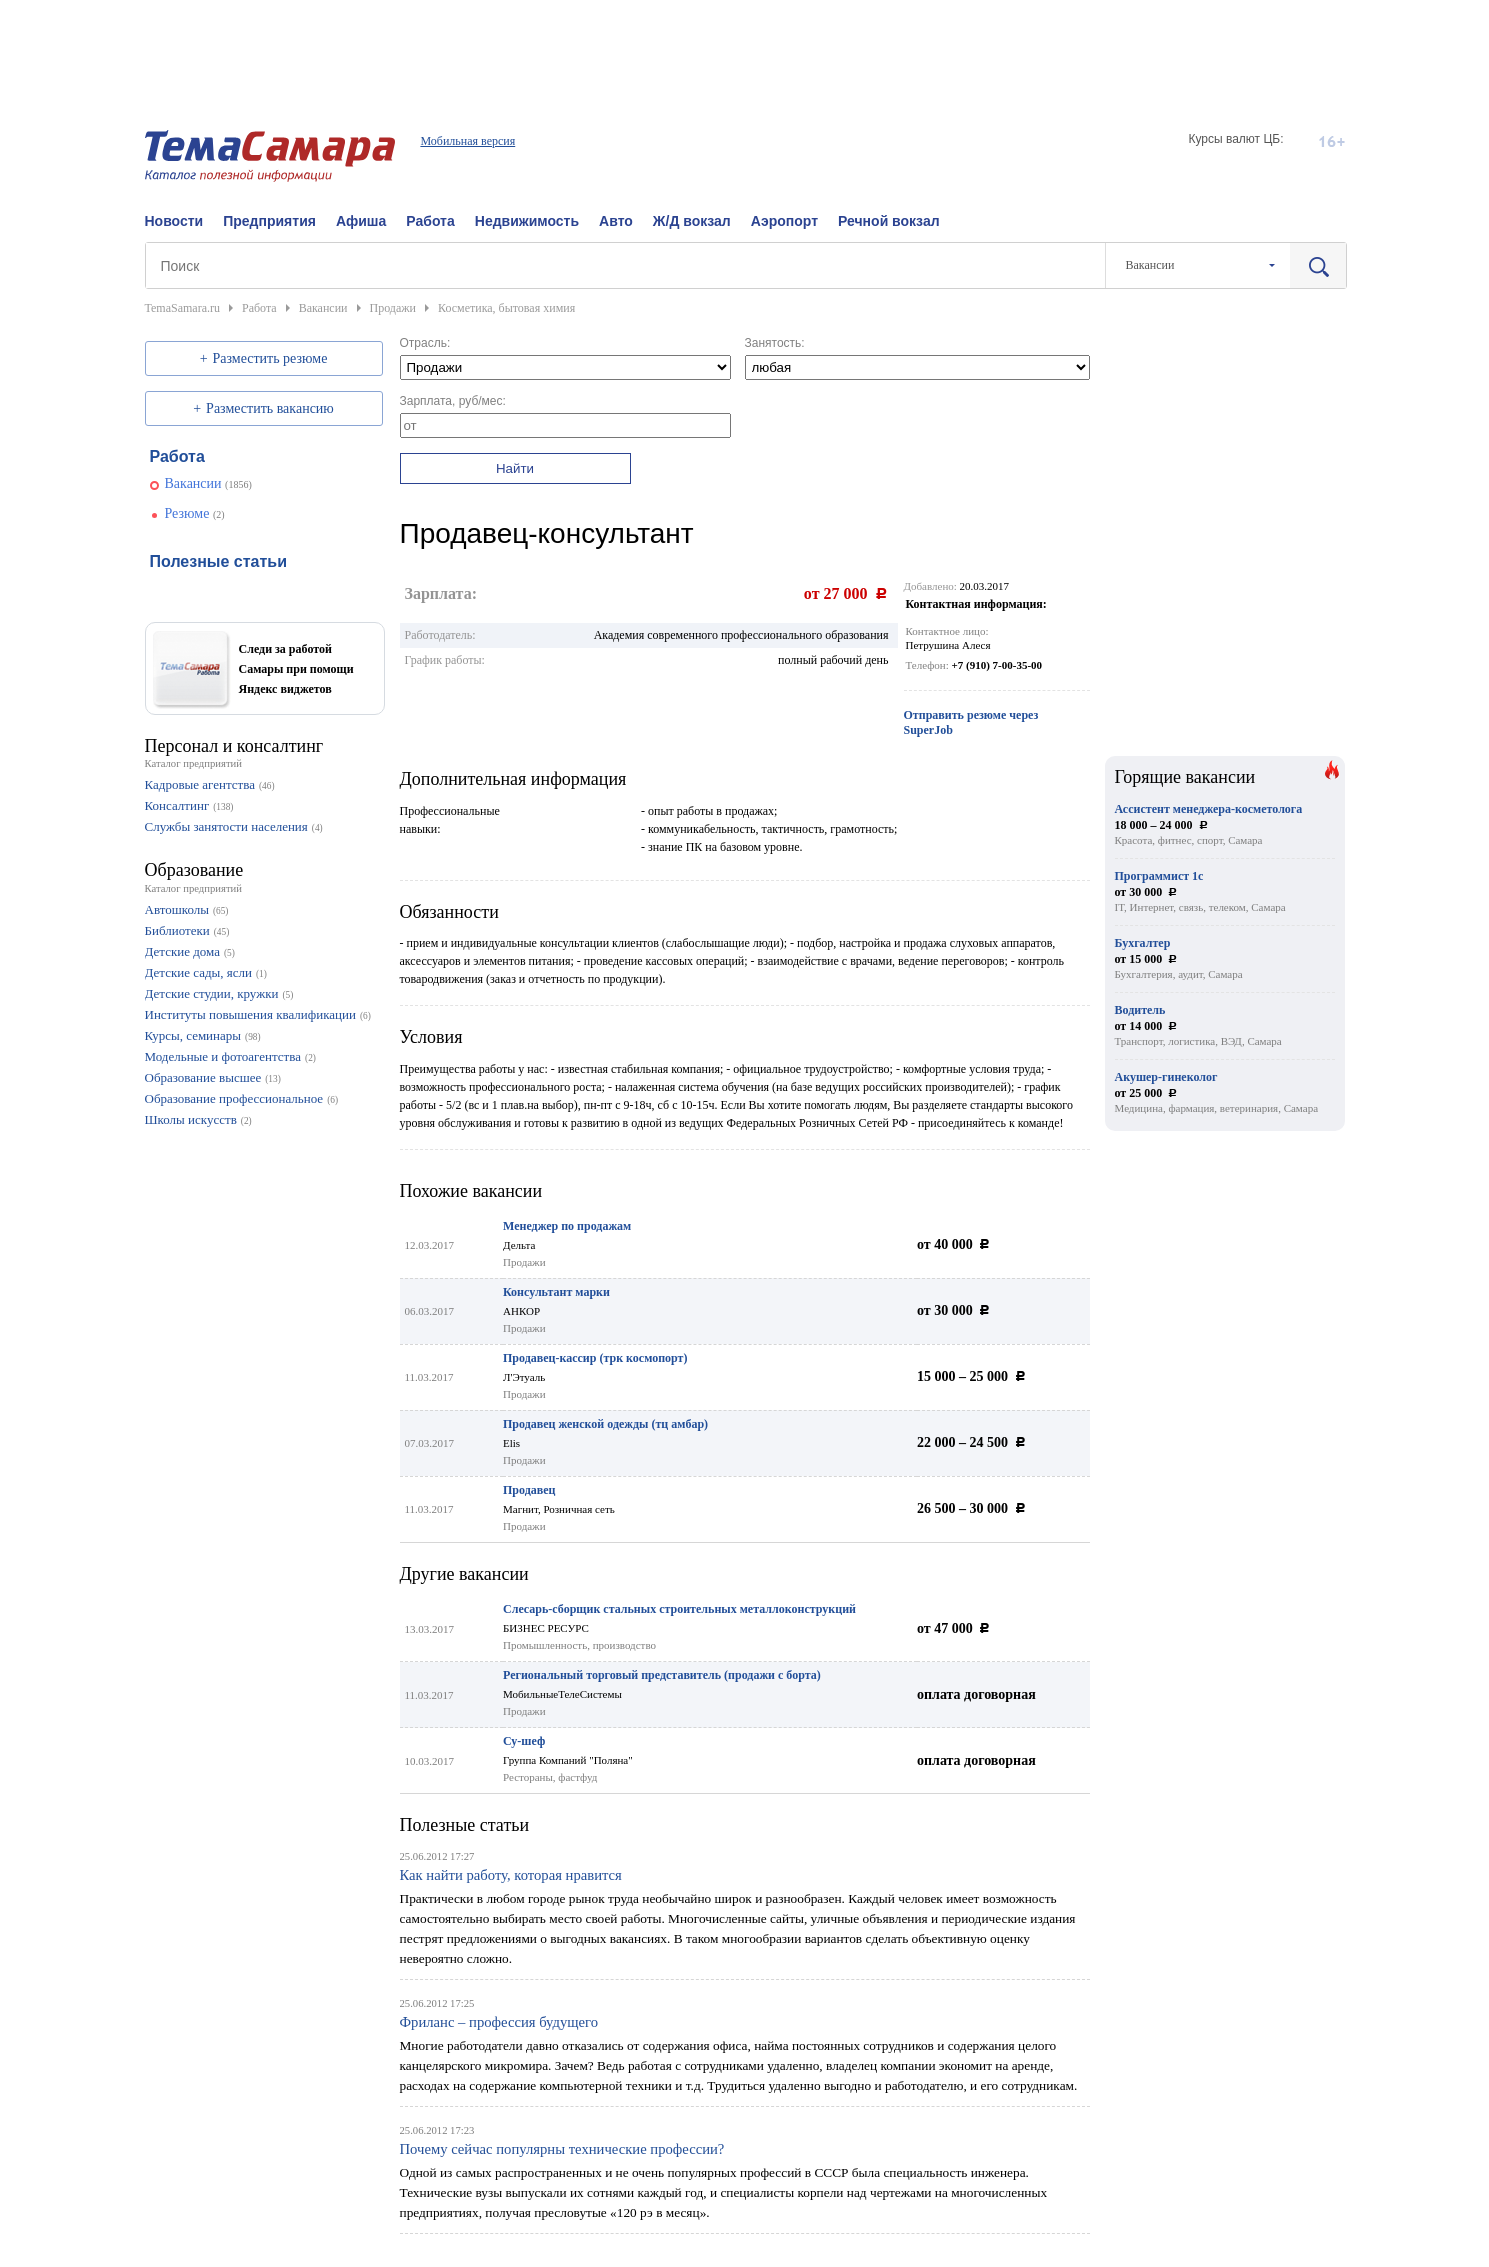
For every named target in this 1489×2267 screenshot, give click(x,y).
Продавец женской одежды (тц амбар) (605, 1424)
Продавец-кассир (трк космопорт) (595, 1358)
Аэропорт (784, 221)
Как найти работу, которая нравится (511, 1875)
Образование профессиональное (234, 1098)
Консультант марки (556, 1292)
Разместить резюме (270, 358)
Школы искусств (191, 1119)
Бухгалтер (1143, 943)
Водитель (1140, 1010)
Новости (174, 221)
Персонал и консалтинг (234, 746)
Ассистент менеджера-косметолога (1209, 809)
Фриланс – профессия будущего (499, 2022)
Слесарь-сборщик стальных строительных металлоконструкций (679, 1609)
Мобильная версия (467, 141)
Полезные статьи (465, 1825)
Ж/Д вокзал (692, 221)
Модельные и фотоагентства (223, 1056)
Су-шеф (524, 1741)
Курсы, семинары (193, 1035)
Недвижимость (527, 221)
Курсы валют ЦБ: (1235, 139)
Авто (616, 221)
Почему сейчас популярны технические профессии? (562, 2149)
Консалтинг (177, 805)
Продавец (529, 1490)
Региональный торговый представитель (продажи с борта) (662, 1675)
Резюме (187, 513)
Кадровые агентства (200, 784)
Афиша (361, 221)
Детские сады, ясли (198, 972)
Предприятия (269, 221)
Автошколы (177, 909)
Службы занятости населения (226, 826)
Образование (194, 870)
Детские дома (182, 951)
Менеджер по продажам (567, 1226)
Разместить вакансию (270, 408)
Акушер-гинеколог (1166, 1077)
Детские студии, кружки (212, 993)
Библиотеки (177, 930)
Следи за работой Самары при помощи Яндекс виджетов (296, 669)
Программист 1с (1159, 876)
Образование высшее (203, 1077)
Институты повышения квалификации (250, 1014)
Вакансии (193, 483)
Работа (430, 221)
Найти (515, 468)
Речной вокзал (889, 221)
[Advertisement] (745, 45)
